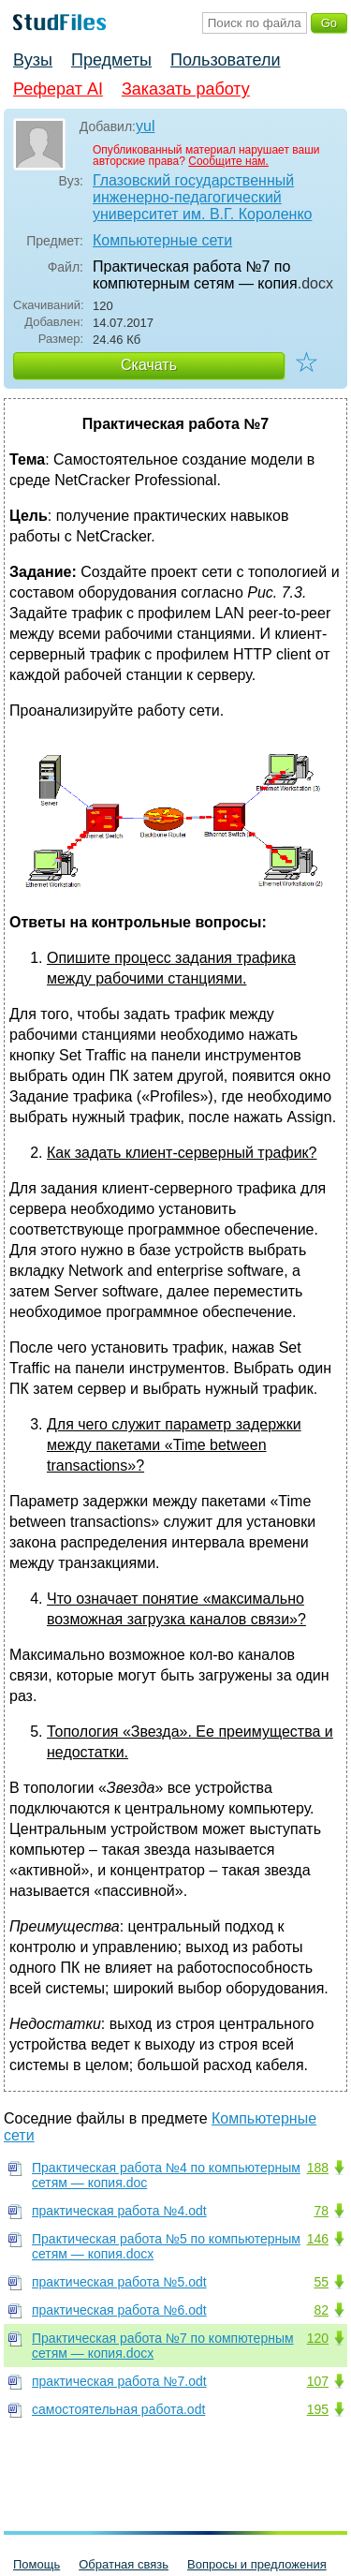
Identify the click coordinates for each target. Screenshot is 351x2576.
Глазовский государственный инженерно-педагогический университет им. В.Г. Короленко (202, 197)
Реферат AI (58, 89)
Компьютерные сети (162, 240)
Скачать (149, 365)
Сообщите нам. (228, 161)
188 (318, 2167)
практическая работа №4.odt (119, 2210)
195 (318, 2409)
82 (321, 2309)
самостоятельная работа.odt (118, 2409)
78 (321, 2210)
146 (318, 2238)
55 (321, 2281)
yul (145, 126)
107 (318, 2381)
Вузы (32, 60)
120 (318, 2338)
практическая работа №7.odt (119, 2381)
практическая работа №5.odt (119, 2281)
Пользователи (225, 60)
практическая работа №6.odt (119, 2309)
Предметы (111, 60)
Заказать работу (186, 89)
